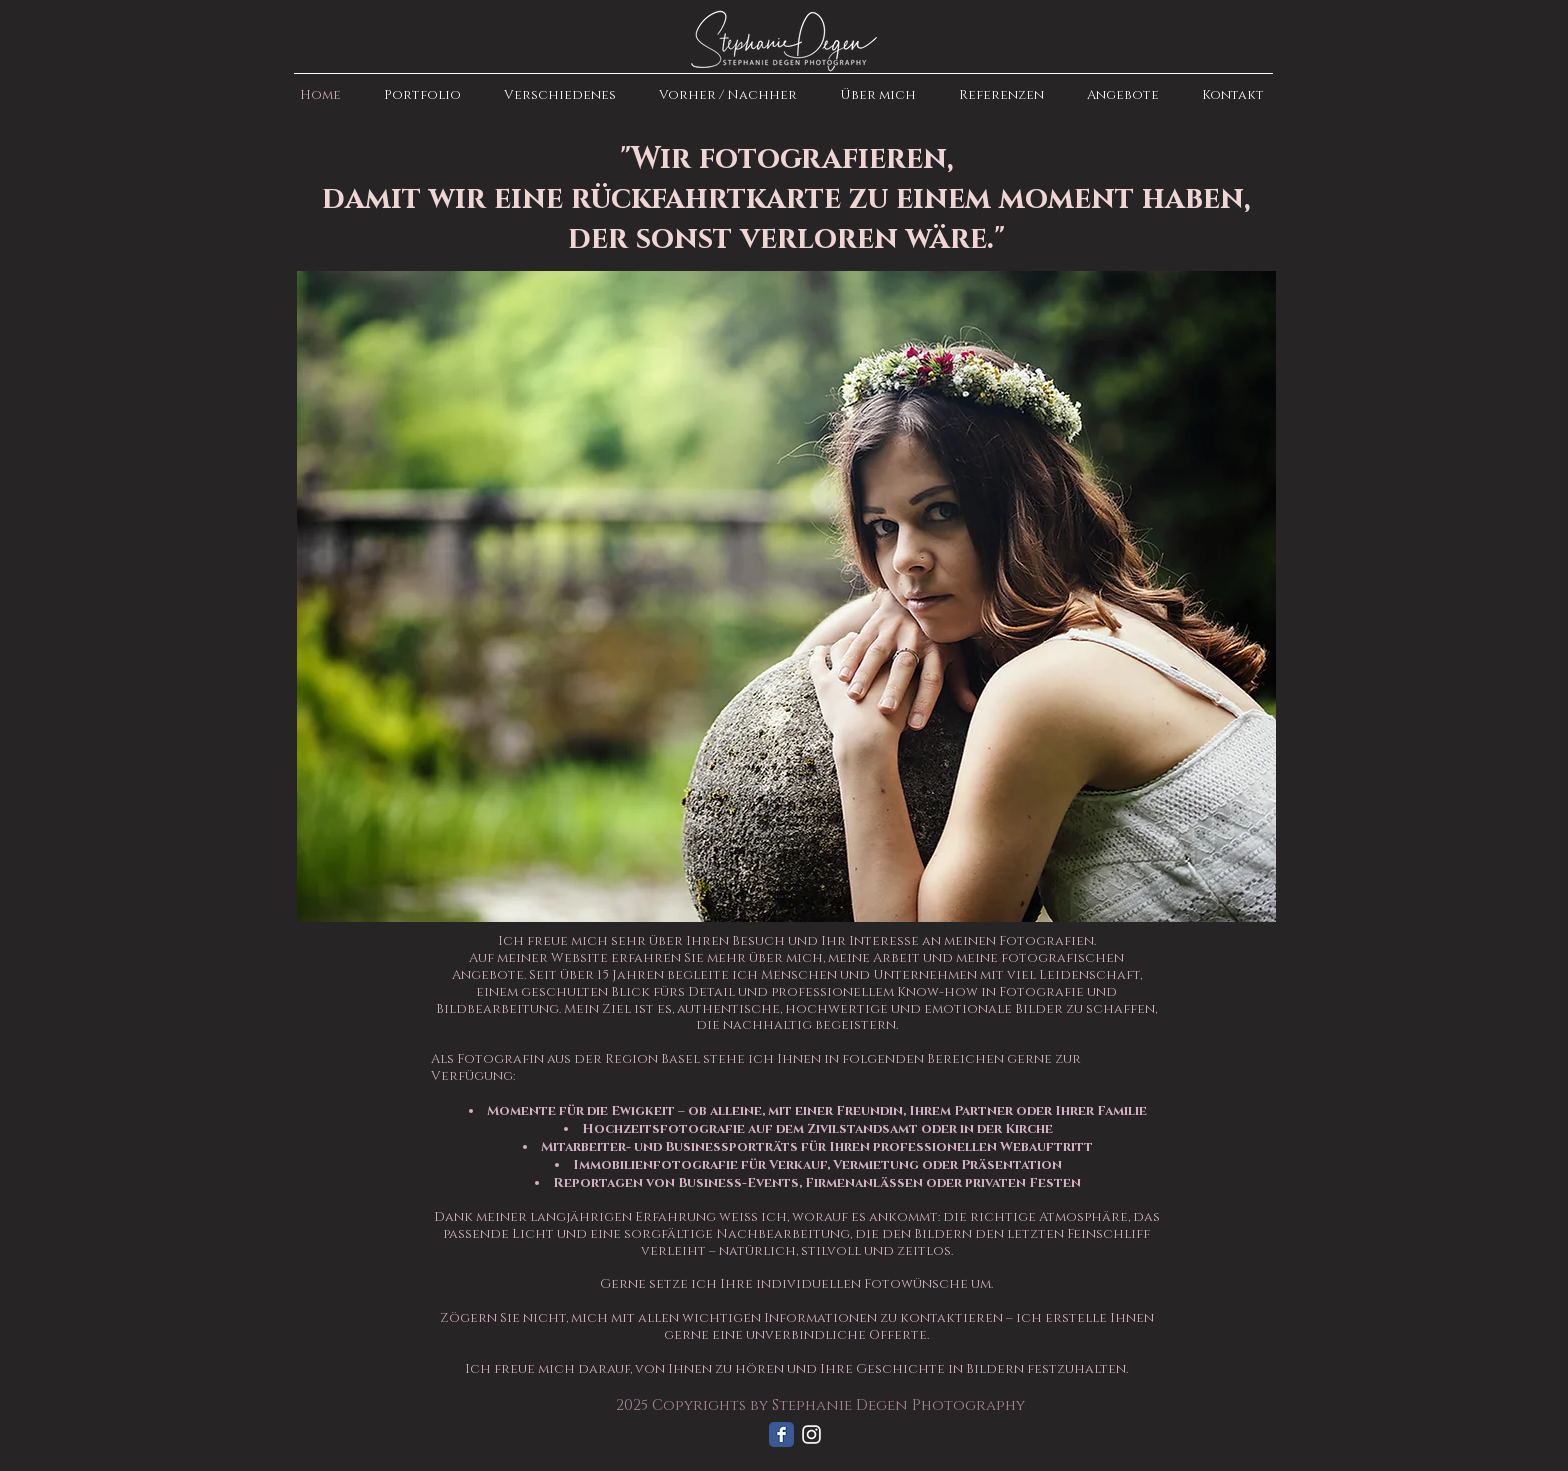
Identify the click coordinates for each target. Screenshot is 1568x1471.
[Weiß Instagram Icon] (811, 1434)
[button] (418, 95)
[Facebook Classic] (781, 1434)
